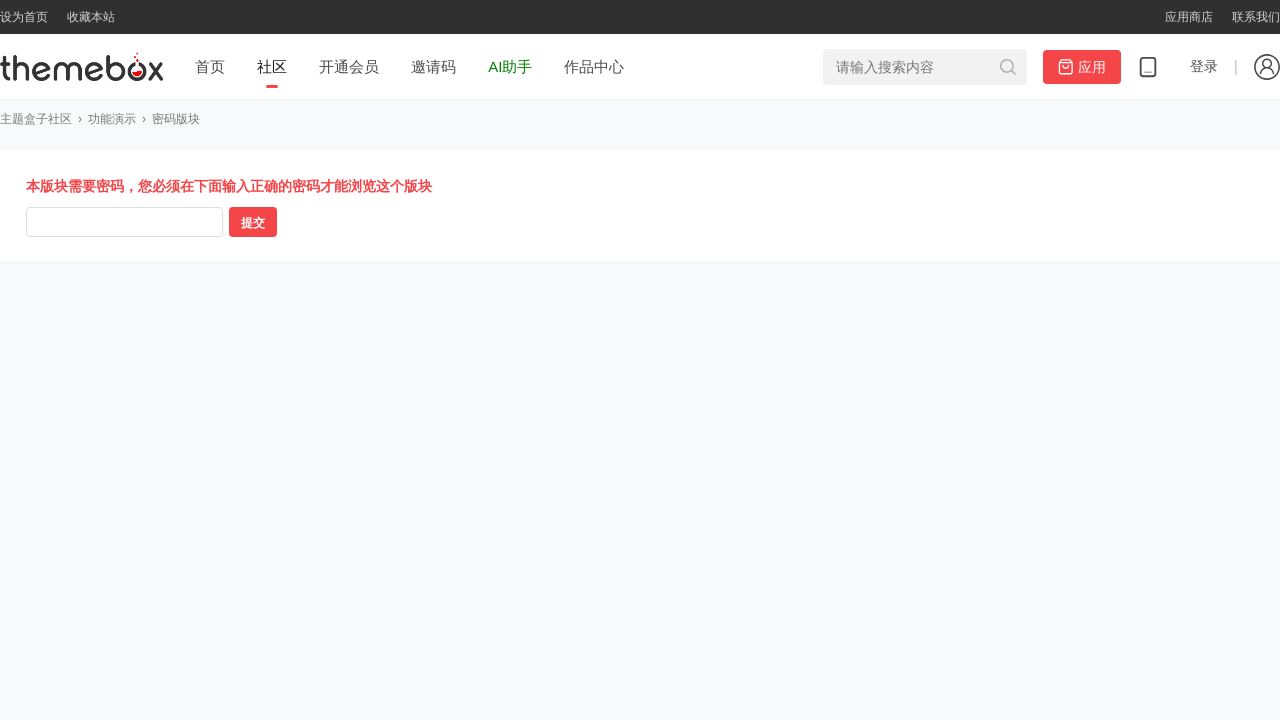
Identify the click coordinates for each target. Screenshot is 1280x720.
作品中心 (594, 66)
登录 (1204, 66)
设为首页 (24, 17)
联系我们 (1256, 17)
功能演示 (112, 119)
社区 (272, 66)
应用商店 (1189, 17)
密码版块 (176, 119)
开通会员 (349, 66)
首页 (210, 66)
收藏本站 (91, 17)
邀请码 (433, 66)
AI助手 (510, 66)
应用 (1082, 67)
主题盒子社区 (36, 119)
